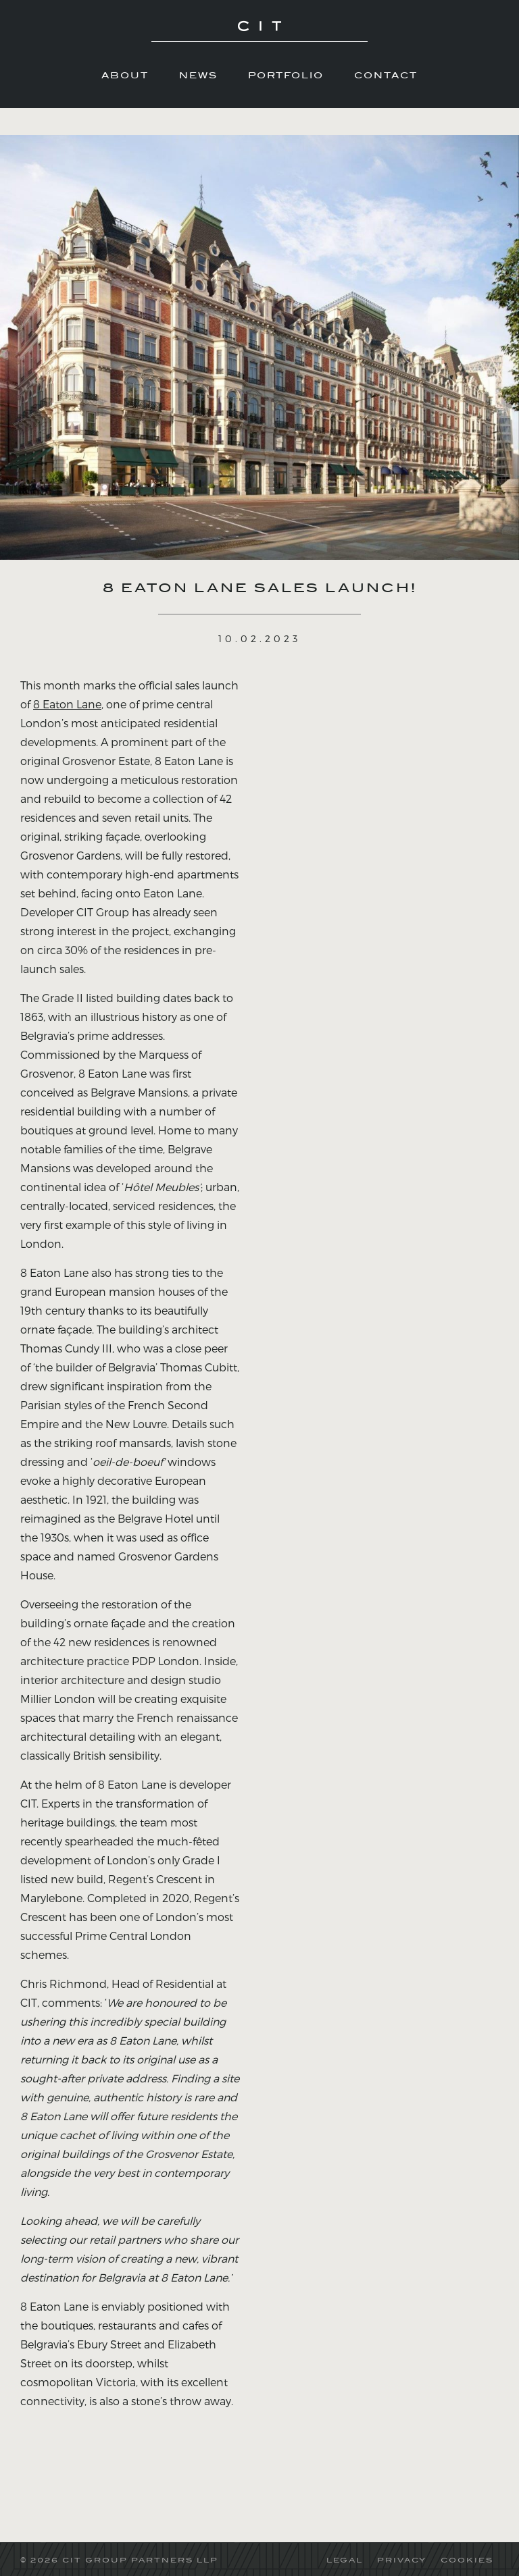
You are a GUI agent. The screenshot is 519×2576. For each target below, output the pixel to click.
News (198, 75)
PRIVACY (401, 2559)
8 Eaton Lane (67, 704)
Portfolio (286, 75)
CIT (259, 34)
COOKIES (467, 2559)
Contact (386, 75)
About (125, 75)
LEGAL (344, 2559)
